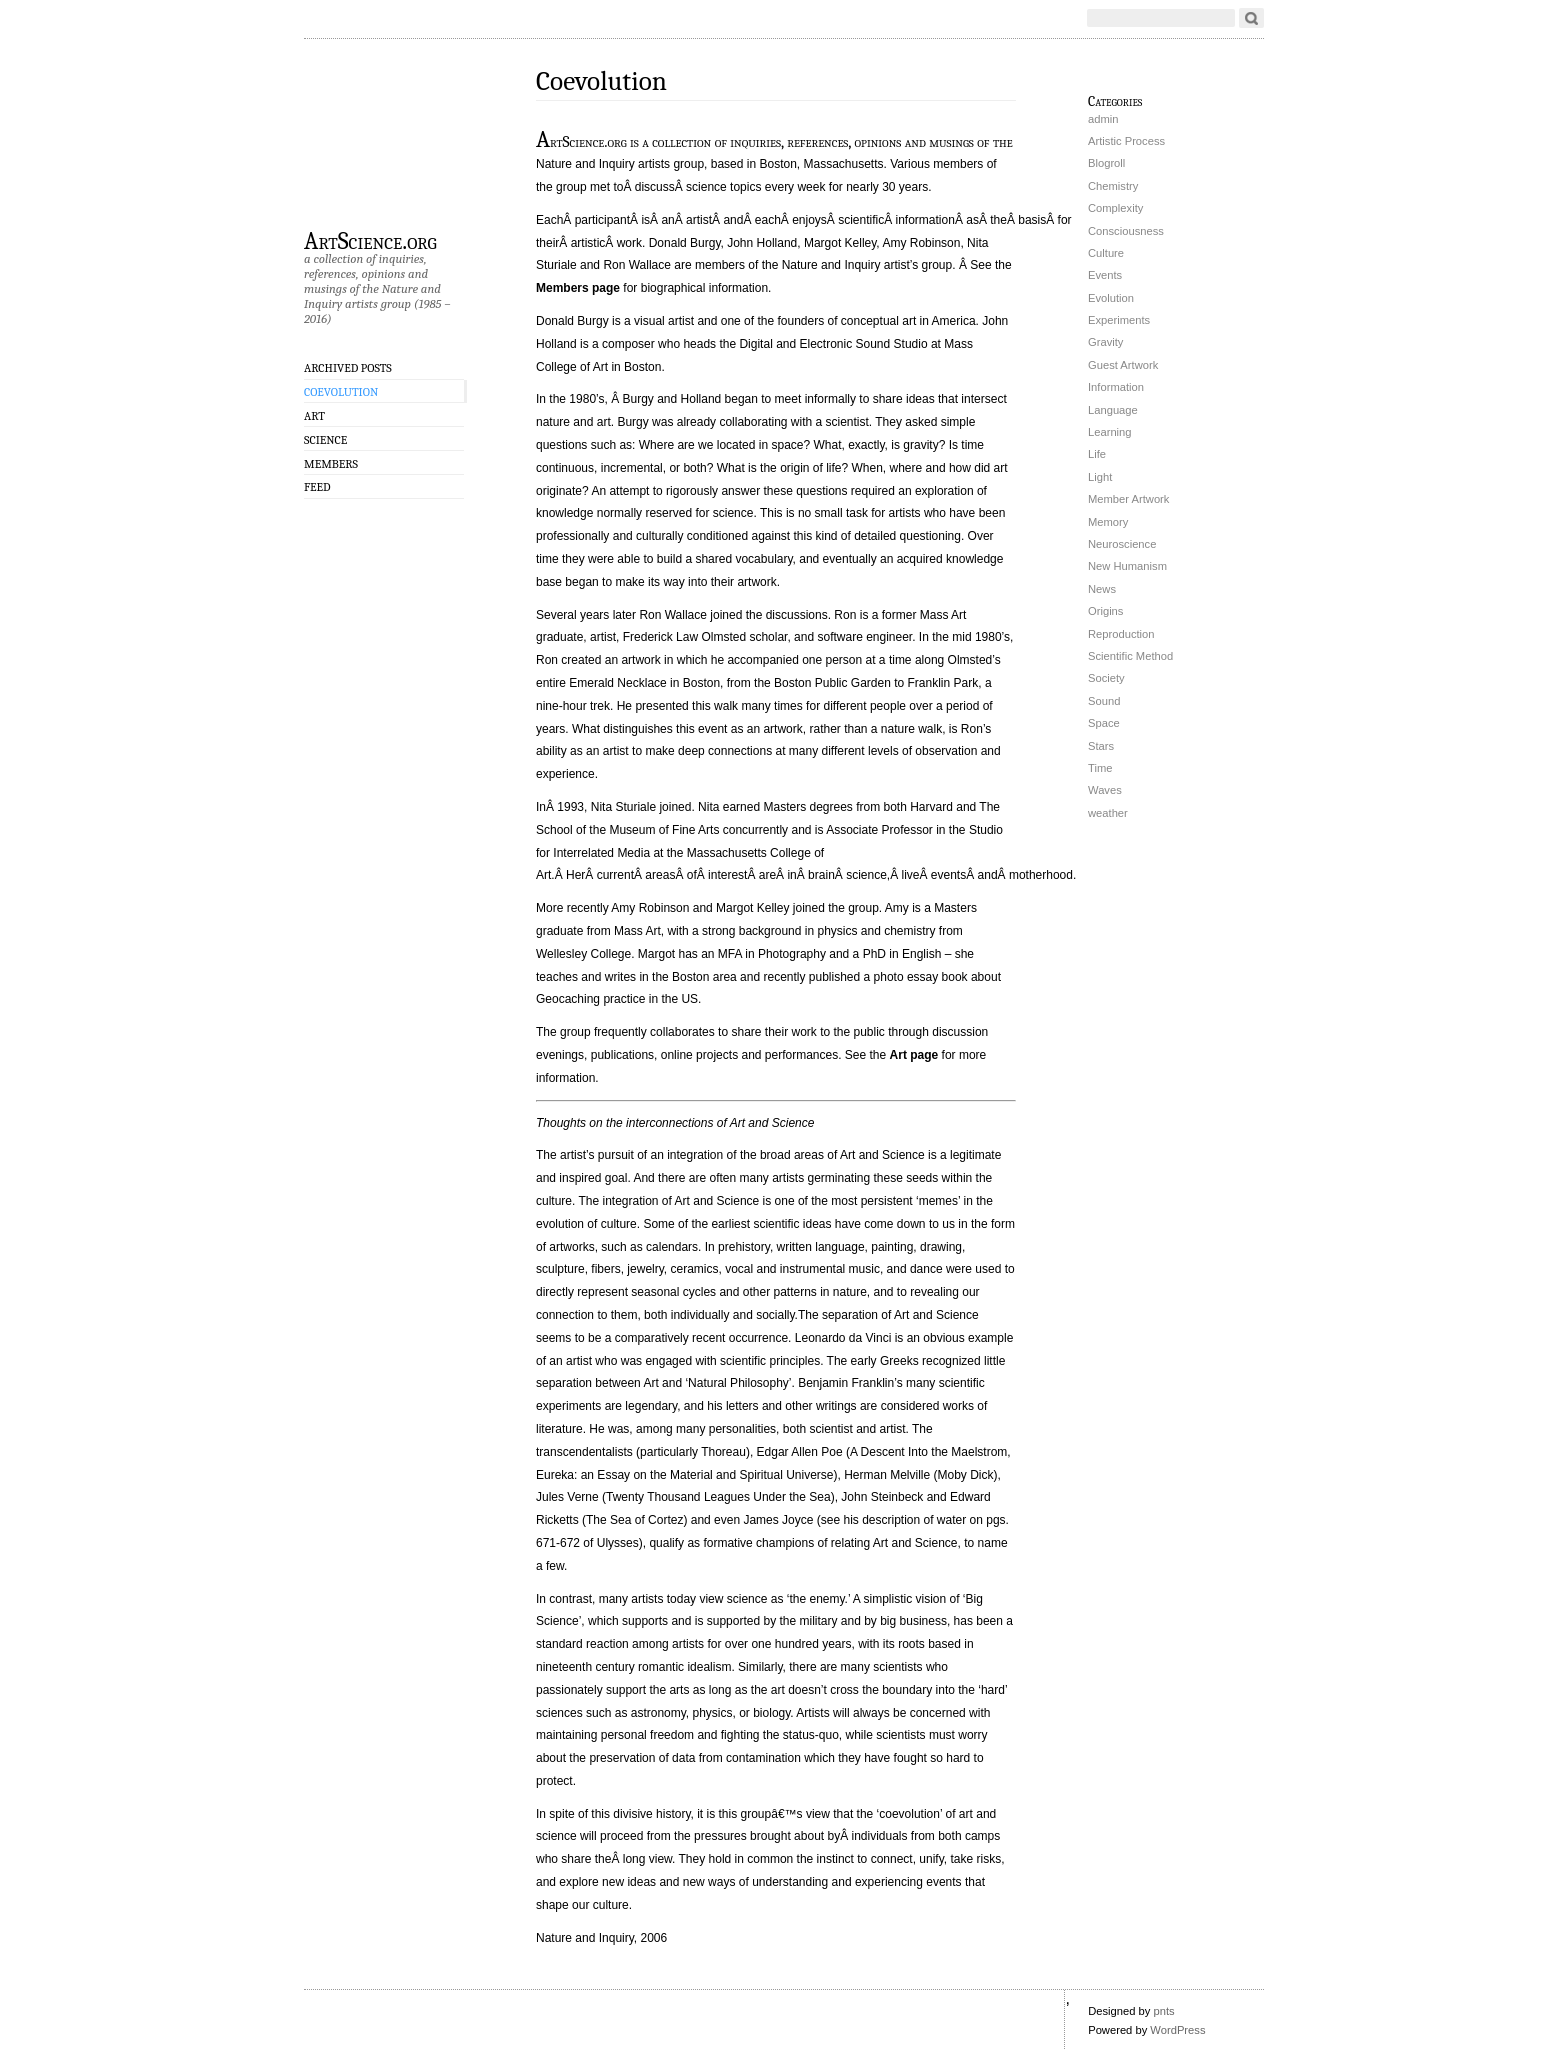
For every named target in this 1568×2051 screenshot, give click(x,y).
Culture (1106, 253)
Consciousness (1126, 231)
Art (314, 416)
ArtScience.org (370, 240)
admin (1103, 119)
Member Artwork (1128, 499)
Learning (1110, 432)
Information (1116, 387)
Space (1104, 723)
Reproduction (1121, 634)
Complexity (1115, 208)
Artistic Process (1126, 141)
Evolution (1111, 298)
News (1102, 589)
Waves (1105, 790)
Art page (914, 1055)
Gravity (1105, 342)
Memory (1108, 522)
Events (1105, 275)
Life (1097, 454)
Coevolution (341, 392)
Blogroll (1106, 163)
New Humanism (1127, 566)
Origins (1105, 611)
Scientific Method (1130, 656)
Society (1106, 678)
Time (1100, 768)
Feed (317, 487)
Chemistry (1113, 186)
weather (1108, 813)
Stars (1101, 746)
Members (331, 464)
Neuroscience (1122, 544)
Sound (1104, 701)
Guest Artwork (1123, 365)
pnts (1163, 2011)
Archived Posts (348, 368)
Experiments (1119, 320)
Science (325, 440)
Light (1100, 477)
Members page (578, 288)
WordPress (1177, 2030)
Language (1113, 410)
